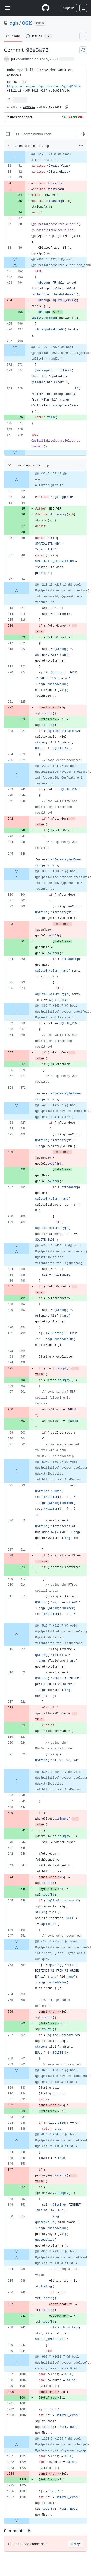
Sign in (68, 8)
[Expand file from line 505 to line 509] (16, 1471)
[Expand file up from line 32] (16, 479)
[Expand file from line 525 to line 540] (16, 1781)
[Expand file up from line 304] (16, 877)
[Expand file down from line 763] (16, 2070)
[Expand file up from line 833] (16, 2076)
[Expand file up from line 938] (16, 2257)
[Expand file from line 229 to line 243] (16, 775)
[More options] (81, 146)
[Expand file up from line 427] (16, 1111)
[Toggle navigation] (7, 7)
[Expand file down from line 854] (16, 2252)
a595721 (29, 107)
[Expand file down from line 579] (14, 452)
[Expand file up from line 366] (16, 1012)
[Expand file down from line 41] (16, 585)
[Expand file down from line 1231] (16, 2521)
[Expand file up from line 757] (16, 1947)
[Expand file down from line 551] (16, 1942)
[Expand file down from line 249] (16, 871)
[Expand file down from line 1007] (16, 2439)
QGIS (27, 23)
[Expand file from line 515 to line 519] (16, 1634)
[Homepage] (46, 8)
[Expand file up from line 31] (14, 157)
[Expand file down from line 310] (16, 1006)
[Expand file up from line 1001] (16, 2363)
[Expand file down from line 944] (16, 2357)
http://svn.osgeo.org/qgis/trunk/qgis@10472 (43, 86)
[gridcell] (45, 157)
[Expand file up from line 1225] (16, 2445)
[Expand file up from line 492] (14, 265)
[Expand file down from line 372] (16, 1105)
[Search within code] (43, 134)
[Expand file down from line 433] (16, 1246)
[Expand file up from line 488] (16, 1251)
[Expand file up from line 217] (16, 591)
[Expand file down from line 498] (14, 347)
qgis (14, 23)
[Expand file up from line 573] (14, 353)
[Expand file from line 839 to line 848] (16, 2140)
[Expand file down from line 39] (14, 259)
